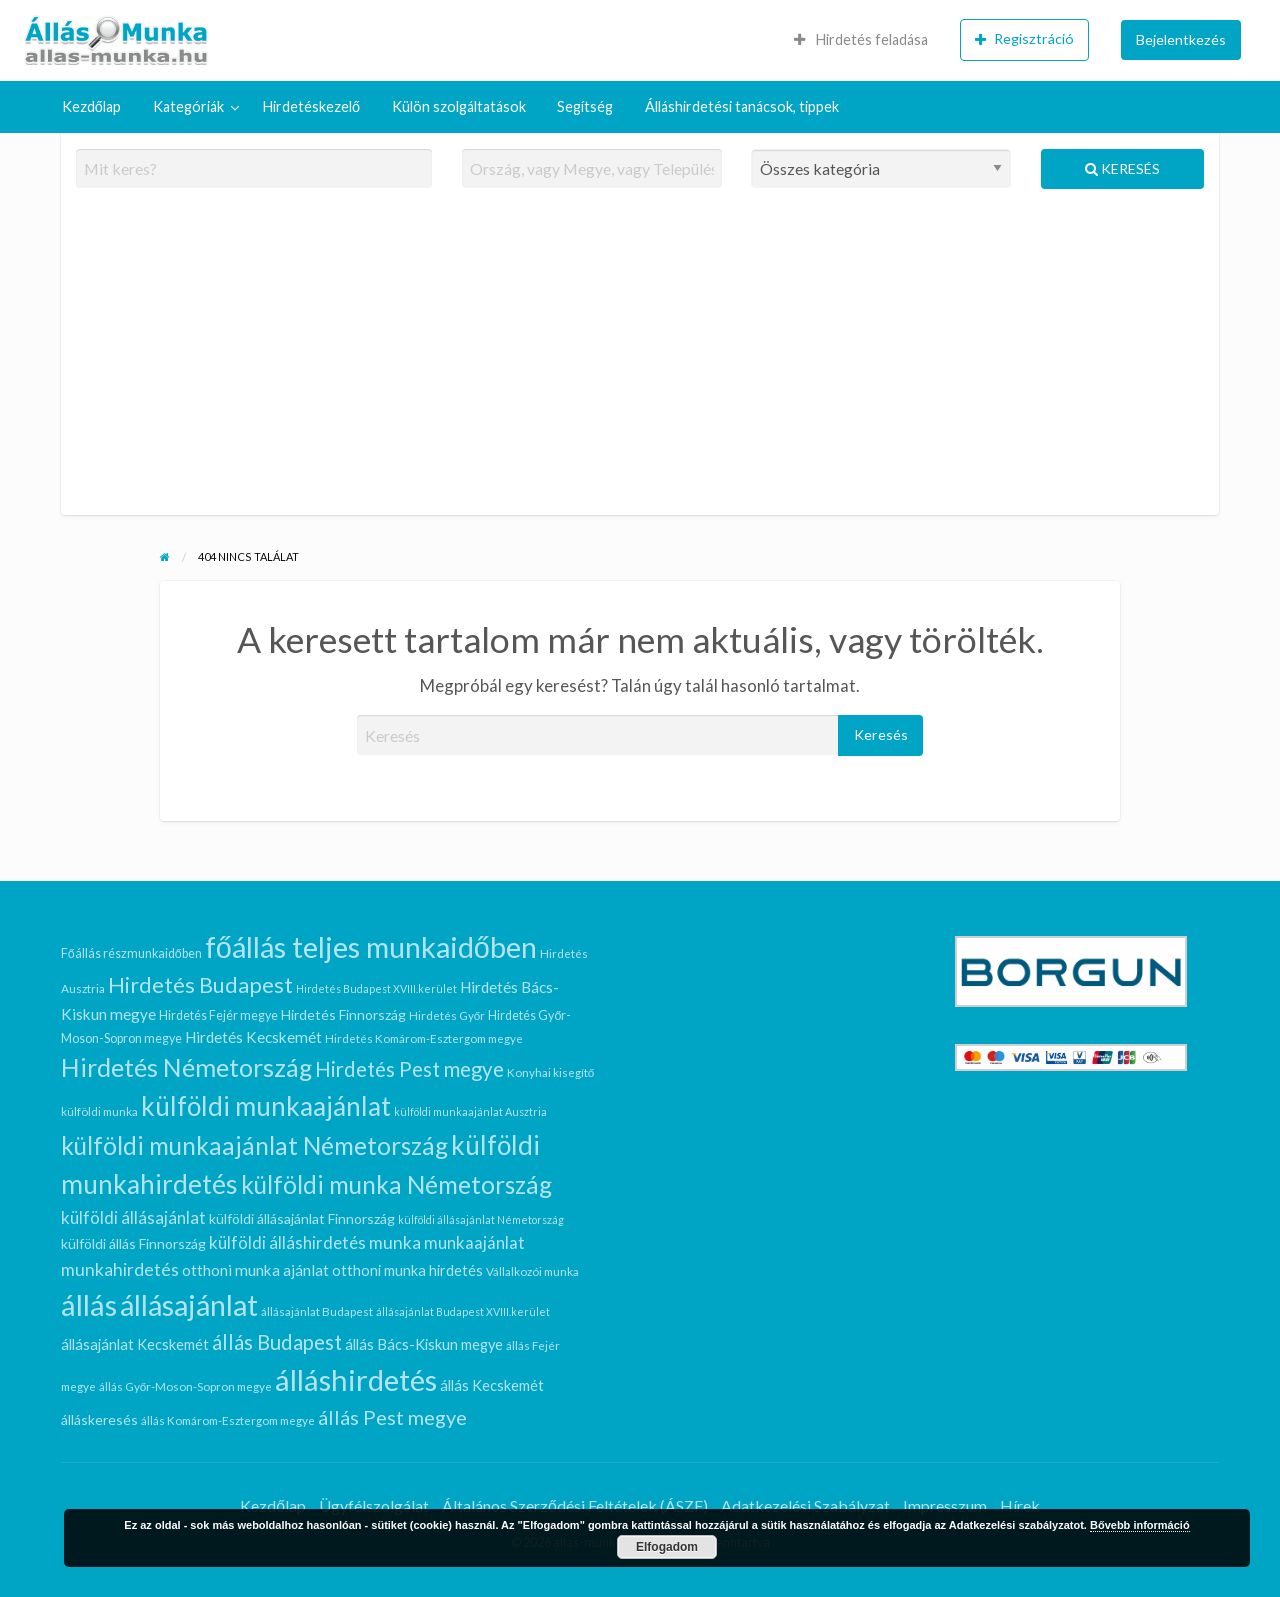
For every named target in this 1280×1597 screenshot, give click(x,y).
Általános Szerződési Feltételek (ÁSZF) (575, 1505)
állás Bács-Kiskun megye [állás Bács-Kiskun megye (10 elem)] (424, 1344)
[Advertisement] (640, 360)
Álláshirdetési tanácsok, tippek (742, 106)
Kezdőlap (91, 106)
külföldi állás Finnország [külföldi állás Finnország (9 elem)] (133, 1243)
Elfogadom (667, 1547)
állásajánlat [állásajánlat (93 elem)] (189, 1305)
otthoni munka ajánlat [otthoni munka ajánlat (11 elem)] (255, 1270)
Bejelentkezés (1181, 39)
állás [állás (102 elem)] (89, 1304)
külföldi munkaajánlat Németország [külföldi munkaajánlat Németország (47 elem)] (254, 1145)
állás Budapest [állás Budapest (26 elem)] (277, 1342)
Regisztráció (1024, 39)
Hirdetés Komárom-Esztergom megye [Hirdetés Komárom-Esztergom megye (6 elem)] (424, 1038)
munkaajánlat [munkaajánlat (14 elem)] (474, 1242)
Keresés (1122, 168)
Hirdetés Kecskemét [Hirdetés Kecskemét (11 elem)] (253, 1037)
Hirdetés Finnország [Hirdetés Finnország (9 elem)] (343, 1014)
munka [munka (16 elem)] (395, 1242)
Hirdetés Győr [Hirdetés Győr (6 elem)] (447, 1015)
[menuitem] (861, 40)
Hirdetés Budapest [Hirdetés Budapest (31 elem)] (200, 985)
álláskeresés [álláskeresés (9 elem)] (99, 1419)
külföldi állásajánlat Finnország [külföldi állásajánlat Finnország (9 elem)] (302, 1218)
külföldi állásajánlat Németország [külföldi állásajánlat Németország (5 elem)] (481, 1219)
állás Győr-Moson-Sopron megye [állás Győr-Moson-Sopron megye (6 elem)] (186, 1386)
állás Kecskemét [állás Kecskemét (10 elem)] (492, 1385)
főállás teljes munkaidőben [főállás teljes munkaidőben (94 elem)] (371, 947)
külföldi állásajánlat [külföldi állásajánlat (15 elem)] (133, 1217)
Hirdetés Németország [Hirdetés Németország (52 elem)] (186, 1067)
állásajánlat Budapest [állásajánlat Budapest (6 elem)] (317, 1311)
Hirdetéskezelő (311, 106)
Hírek (1020, 1505)
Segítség (585, 106)
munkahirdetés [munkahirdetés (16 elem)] (120, 1269)
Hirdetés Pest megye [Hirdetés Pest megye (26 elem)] (409, 1069)
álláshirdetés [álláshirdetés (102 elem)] (356, 1379)
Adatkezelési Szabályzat (805, 1505)
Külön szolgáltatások (459, 106)
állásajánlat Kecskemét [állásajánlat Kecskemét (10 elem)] (135, 1344)
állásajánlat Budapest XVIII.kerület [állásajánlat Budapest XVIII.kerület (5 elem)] (463, 1311)
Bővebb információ (1140, 1525)
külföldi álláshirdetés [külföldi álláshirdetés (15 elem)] (287, 1242)
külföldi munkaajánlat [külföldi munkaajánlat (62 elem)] (266, 1106)
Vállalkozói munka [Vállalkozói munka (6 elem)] (532, 1271)
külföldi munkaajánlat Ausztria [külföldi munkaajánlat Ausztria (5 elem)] (470, 1111)
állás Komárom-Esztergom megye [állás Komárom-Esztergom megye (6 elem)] (228, 1420)
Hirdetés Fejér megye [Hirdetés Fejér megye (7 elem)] (218, 1015)
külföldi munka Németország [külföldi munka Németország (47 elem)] (396, 1184)
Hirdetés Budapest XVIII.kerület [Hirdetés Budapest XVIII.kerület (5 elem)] (376, 988)
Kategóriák (188, 106)
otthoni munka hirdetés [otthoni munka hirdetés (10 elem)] (407, 1270)
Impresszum (945, 1505)
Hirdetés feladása (861, 39)
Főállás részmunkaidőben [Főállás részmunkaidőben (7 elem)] (131, 953)
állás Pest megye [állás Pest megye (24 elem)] (392, 1417)
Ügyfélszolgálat (374, 1505)
